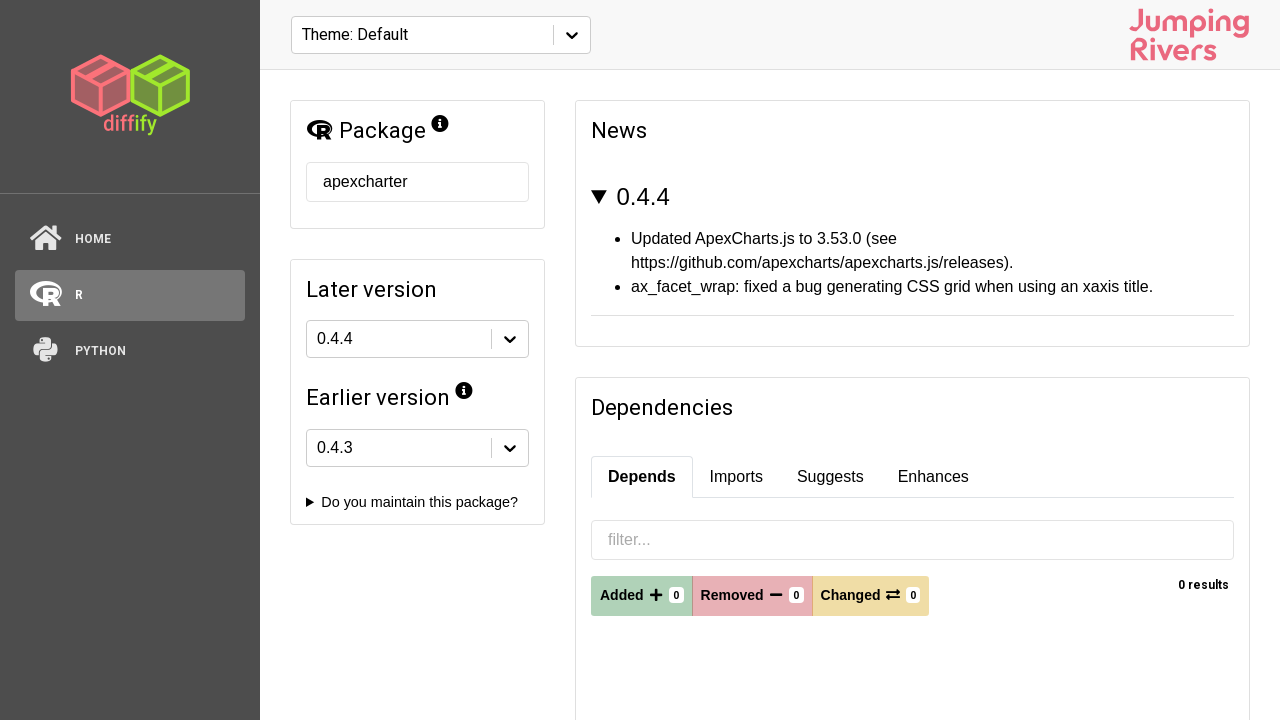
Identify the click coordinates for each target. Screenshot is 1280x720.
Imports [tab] (736, 476)
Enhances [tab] (933, 476)
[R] (130, 295)
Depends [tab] (642, 476)
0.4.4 (642, 196)
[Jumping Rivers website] (1189, 34)
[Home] (130, 239)
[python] (130, 351)
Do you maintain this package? (419, 502)
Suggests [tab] (830, 476)
